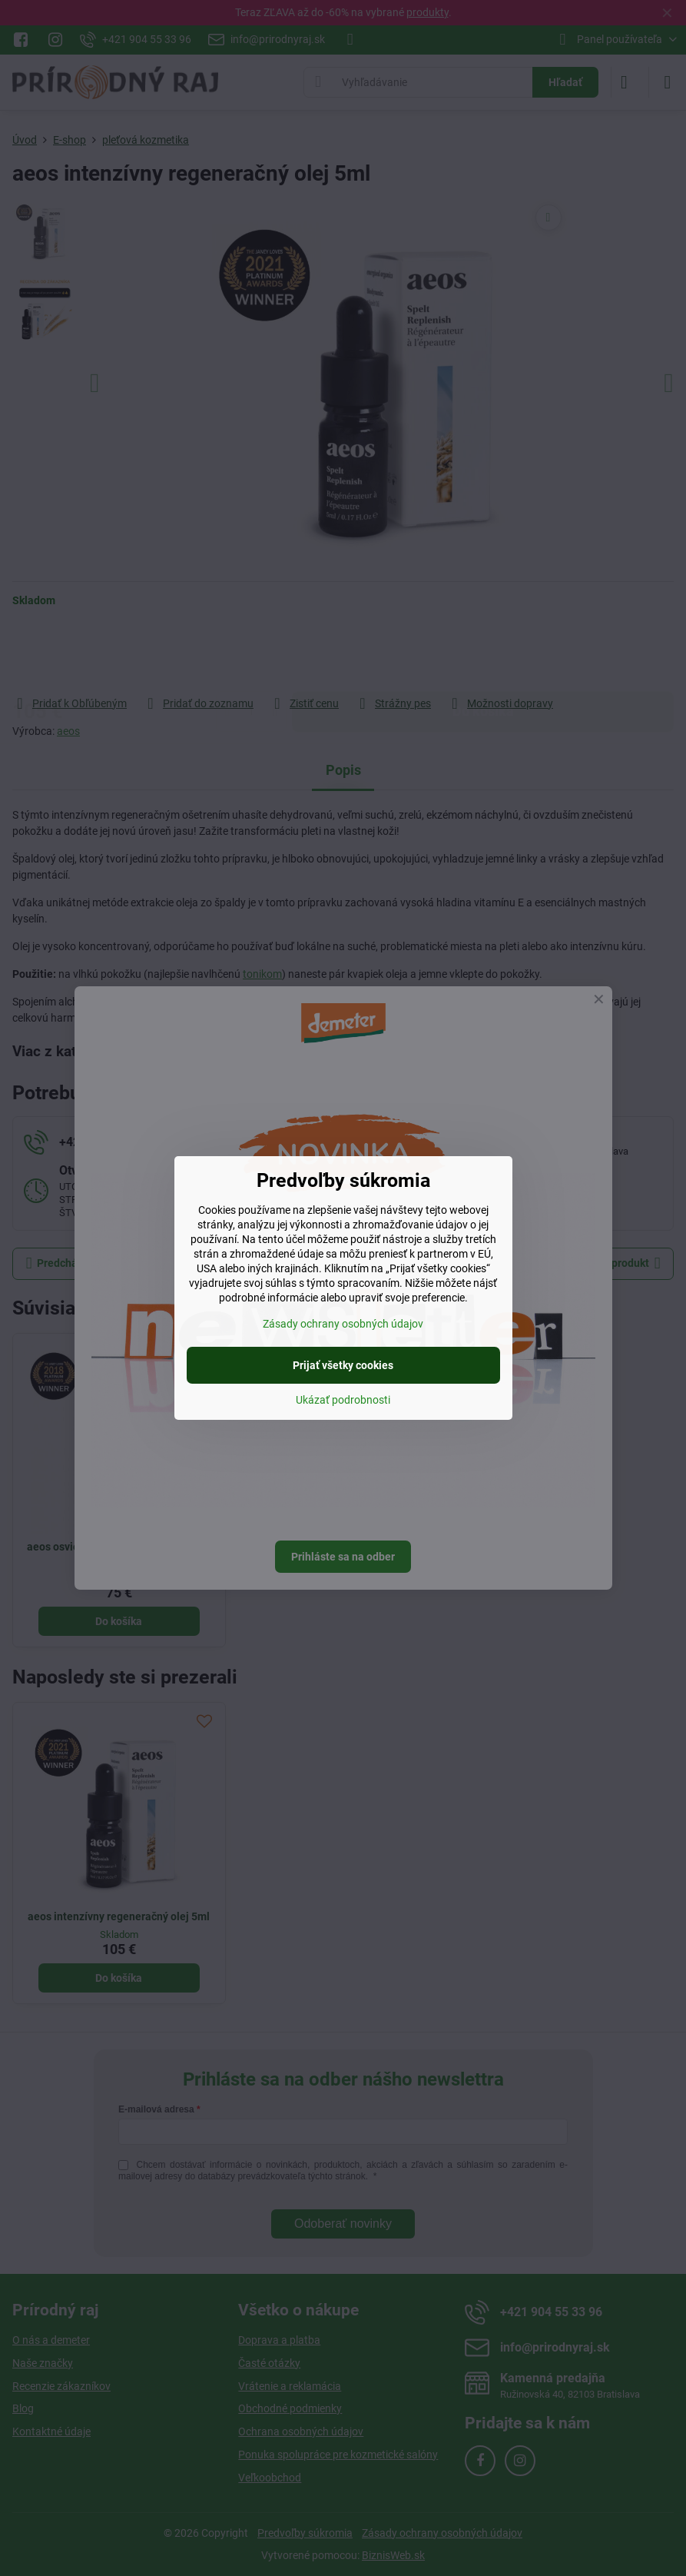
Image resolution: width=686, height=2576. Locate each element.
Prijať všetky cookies (343, 1365)
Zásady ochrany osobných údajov (343, 1324)
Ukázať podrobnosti (343, 1400)
